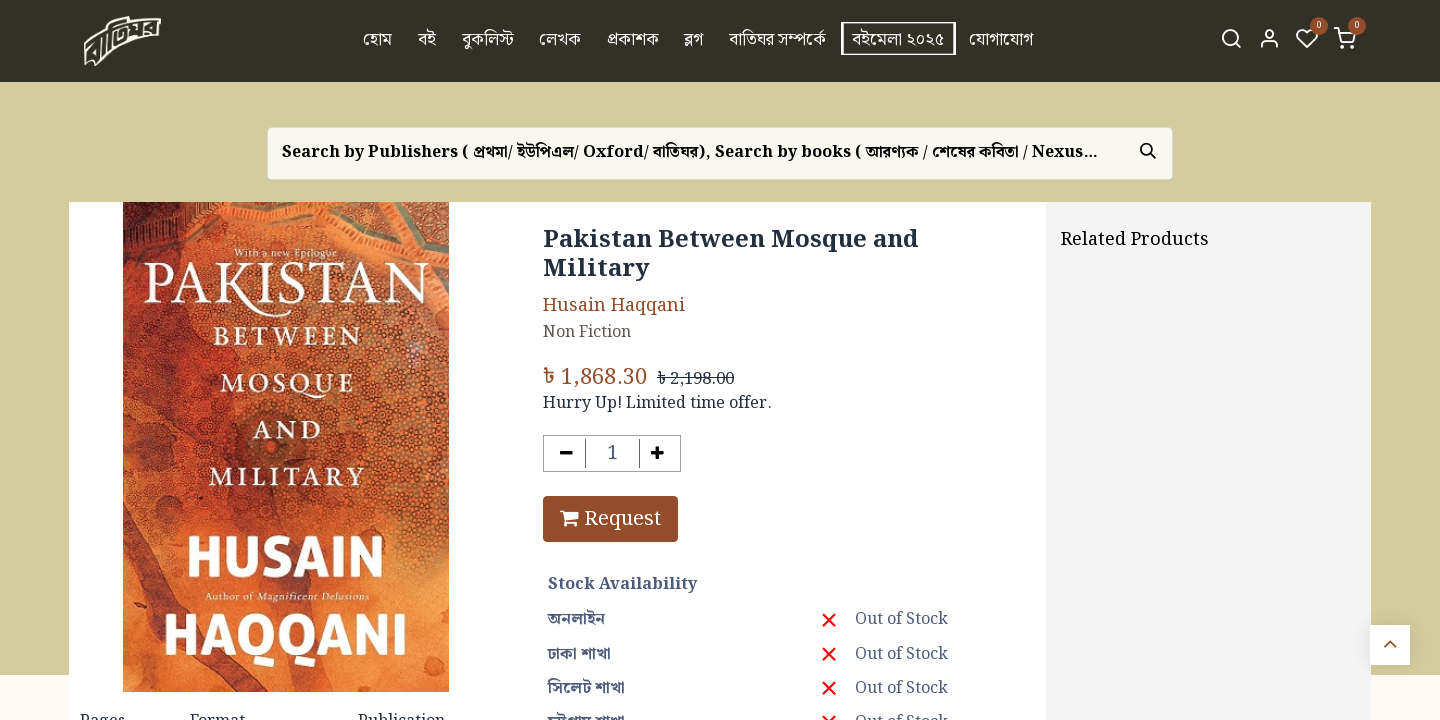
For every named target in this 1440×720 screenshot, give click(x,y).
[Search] (1231, 41)
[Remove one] (566, 453)
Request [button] (610, 519)
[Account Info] (1269, 41)
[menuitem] (378, 41)
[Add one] (658, 453)
